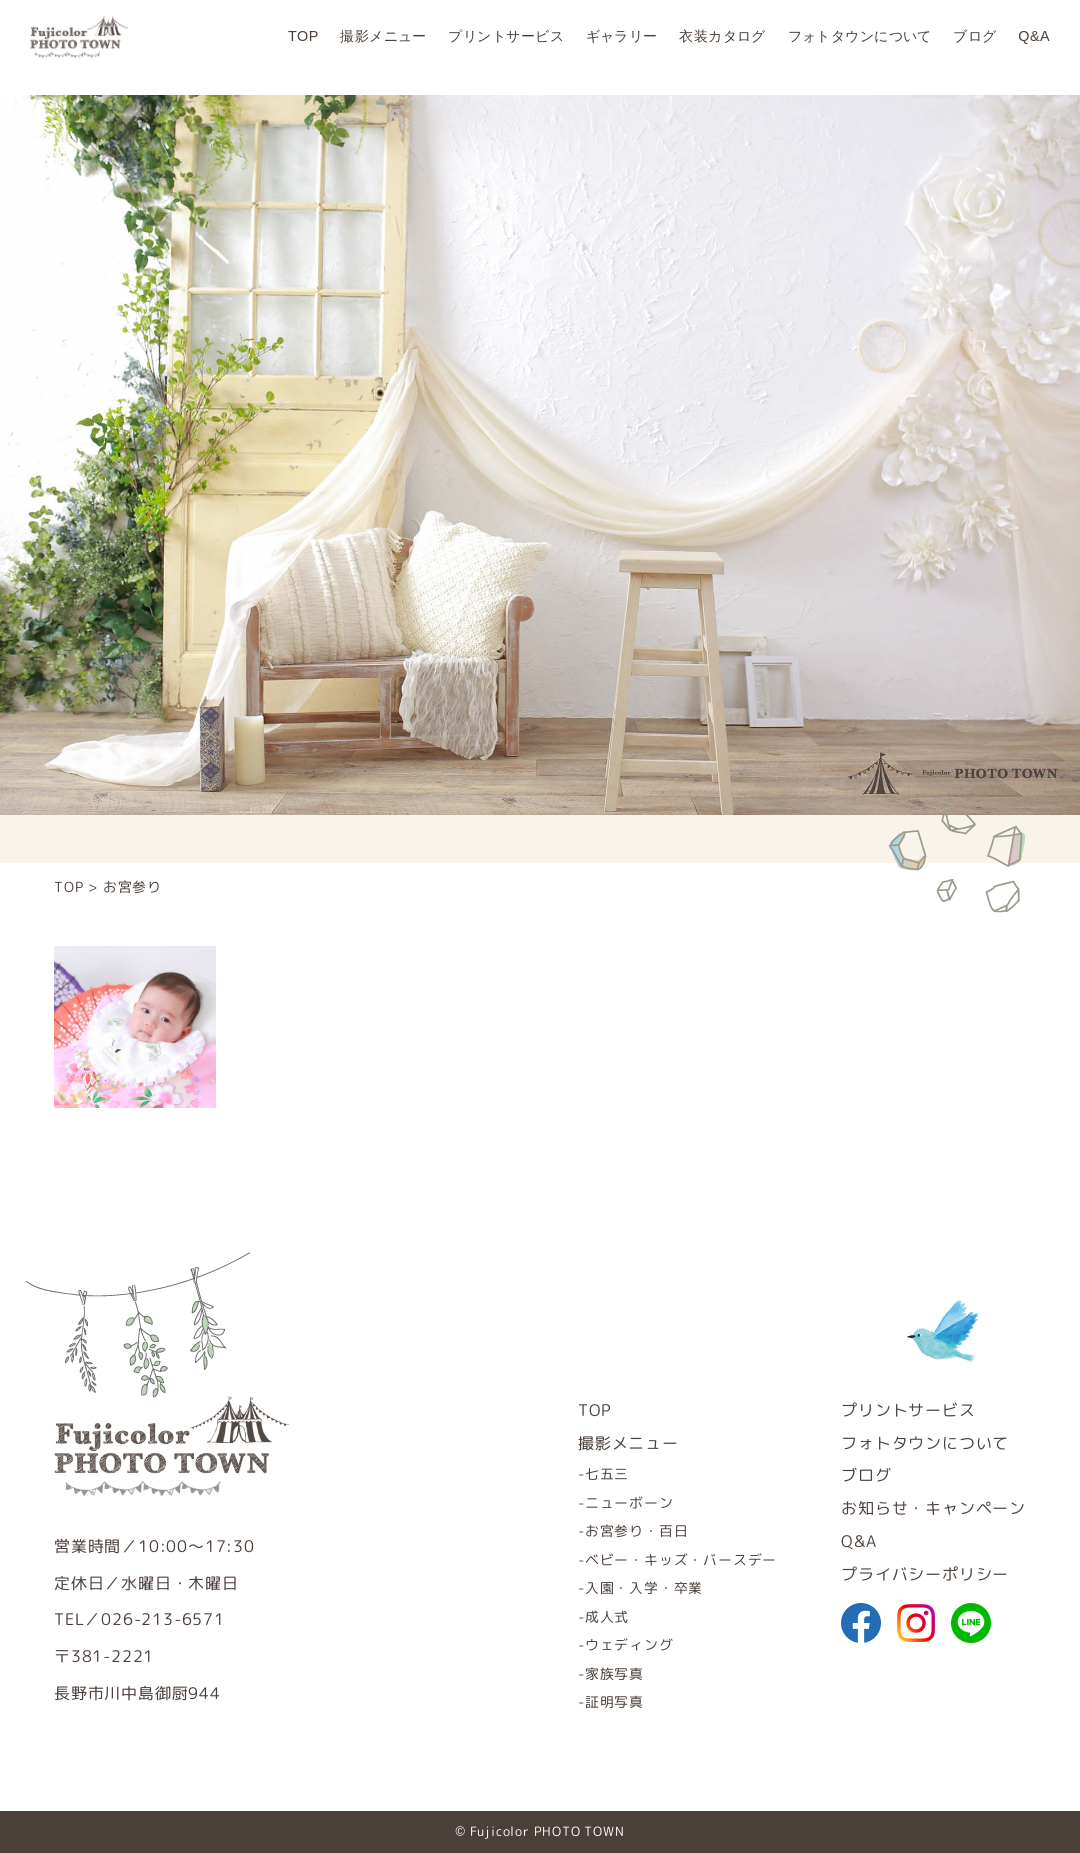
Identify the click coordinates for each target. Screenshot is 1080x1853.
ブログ (974, 47)
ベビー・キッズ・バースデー (681, 1559)
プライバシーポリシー (925, 1574)
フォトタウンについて (860, 47)
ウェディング (629, 1644)
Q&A (1034, 47)
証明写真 (614, 1701)
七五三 (607, 1473)
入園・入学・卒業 (644, 1587)
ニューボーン (629, 1502)
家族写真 (614, 1673)
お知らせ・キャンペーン (933, 1508)
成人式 (607, 1616)
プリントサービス (505, 47)
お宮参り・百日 (637, 1530)
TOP (303, 47)
